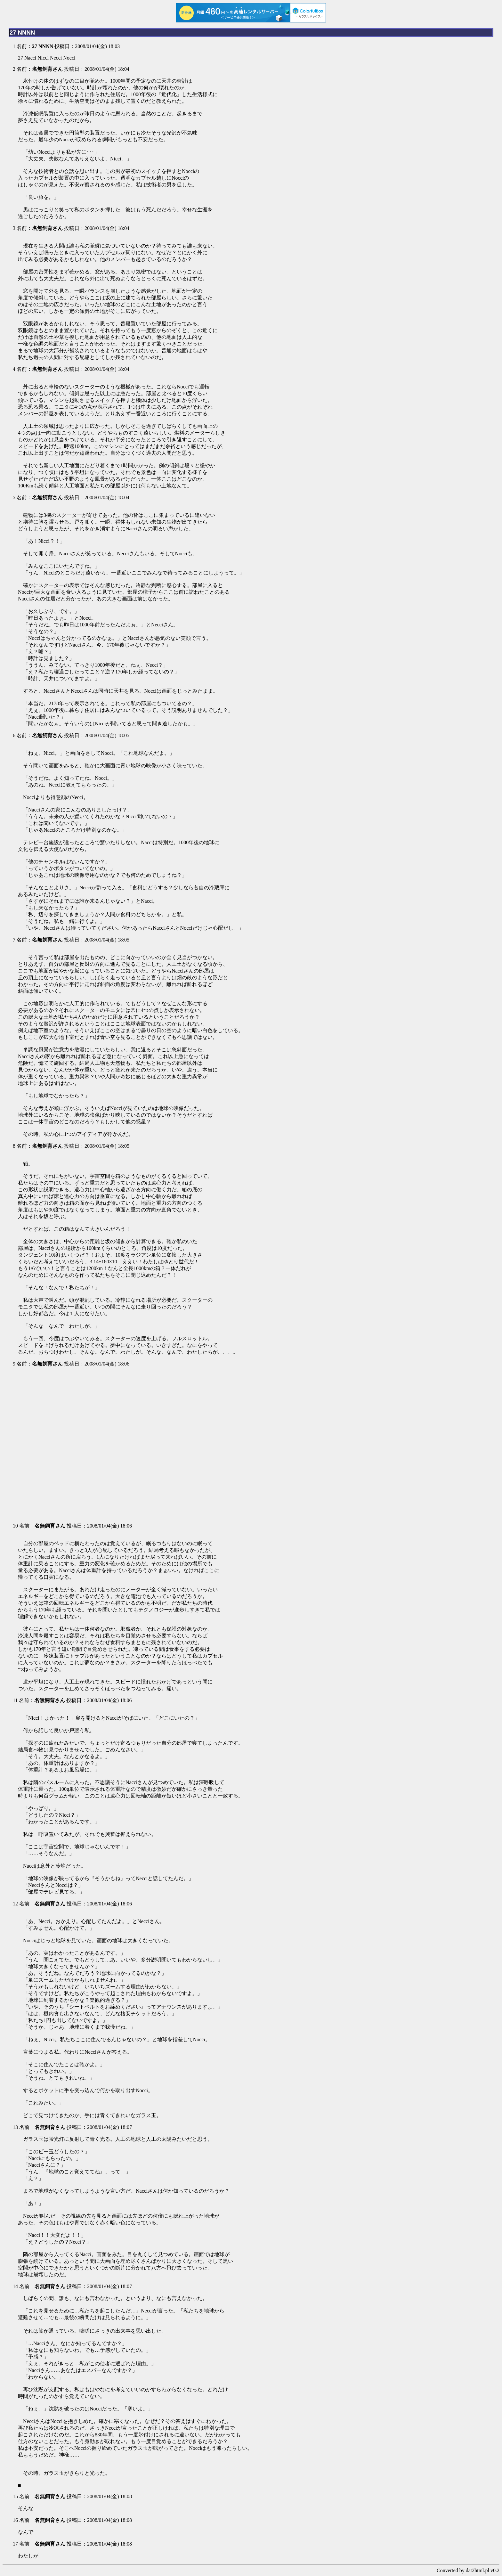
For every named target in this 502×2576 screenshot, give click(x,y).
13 (15, 2127)
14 (15, 2286)
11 (15, 1700)
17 (15, 2544)
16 (15, 2520)
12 (15, 1903)
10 (15, 1525)
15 (15, 2496)
